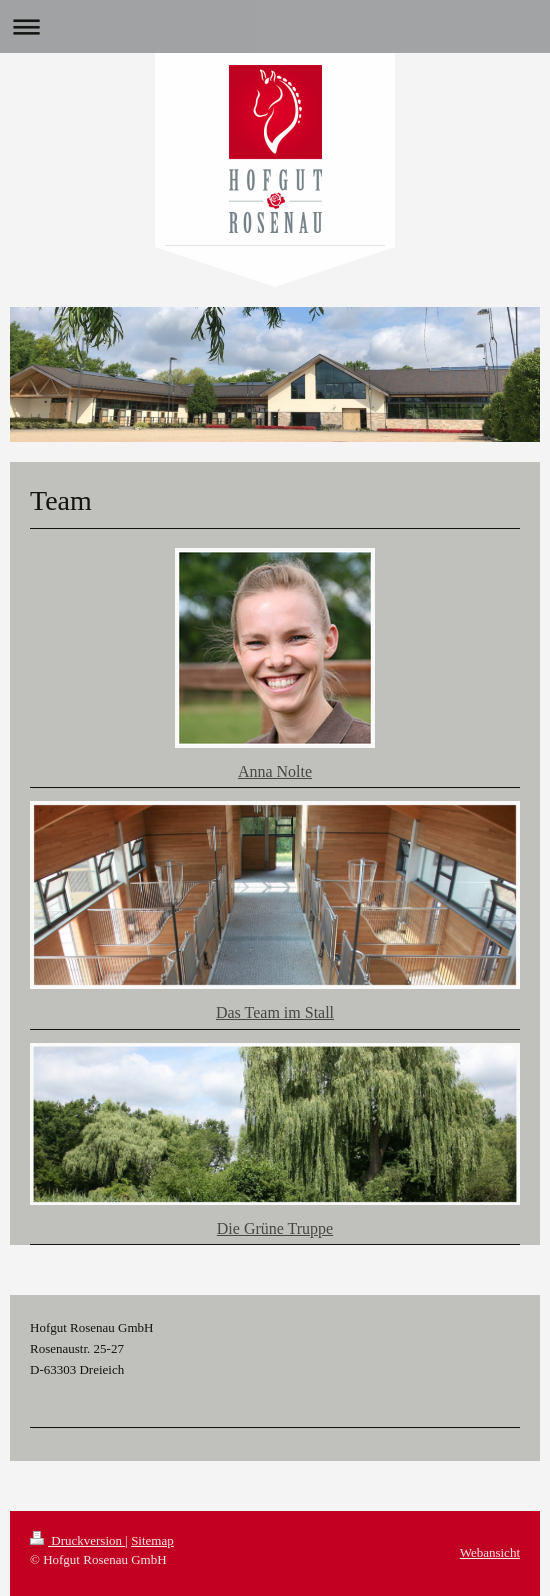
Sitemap (152, 1540)
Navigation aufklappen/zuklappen (275, 26)
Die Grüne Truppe (275, 1228)
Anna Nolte (275, 771)
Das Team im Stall (275, 1012)
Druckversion (77, 1540)
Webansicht (490, 1552)
